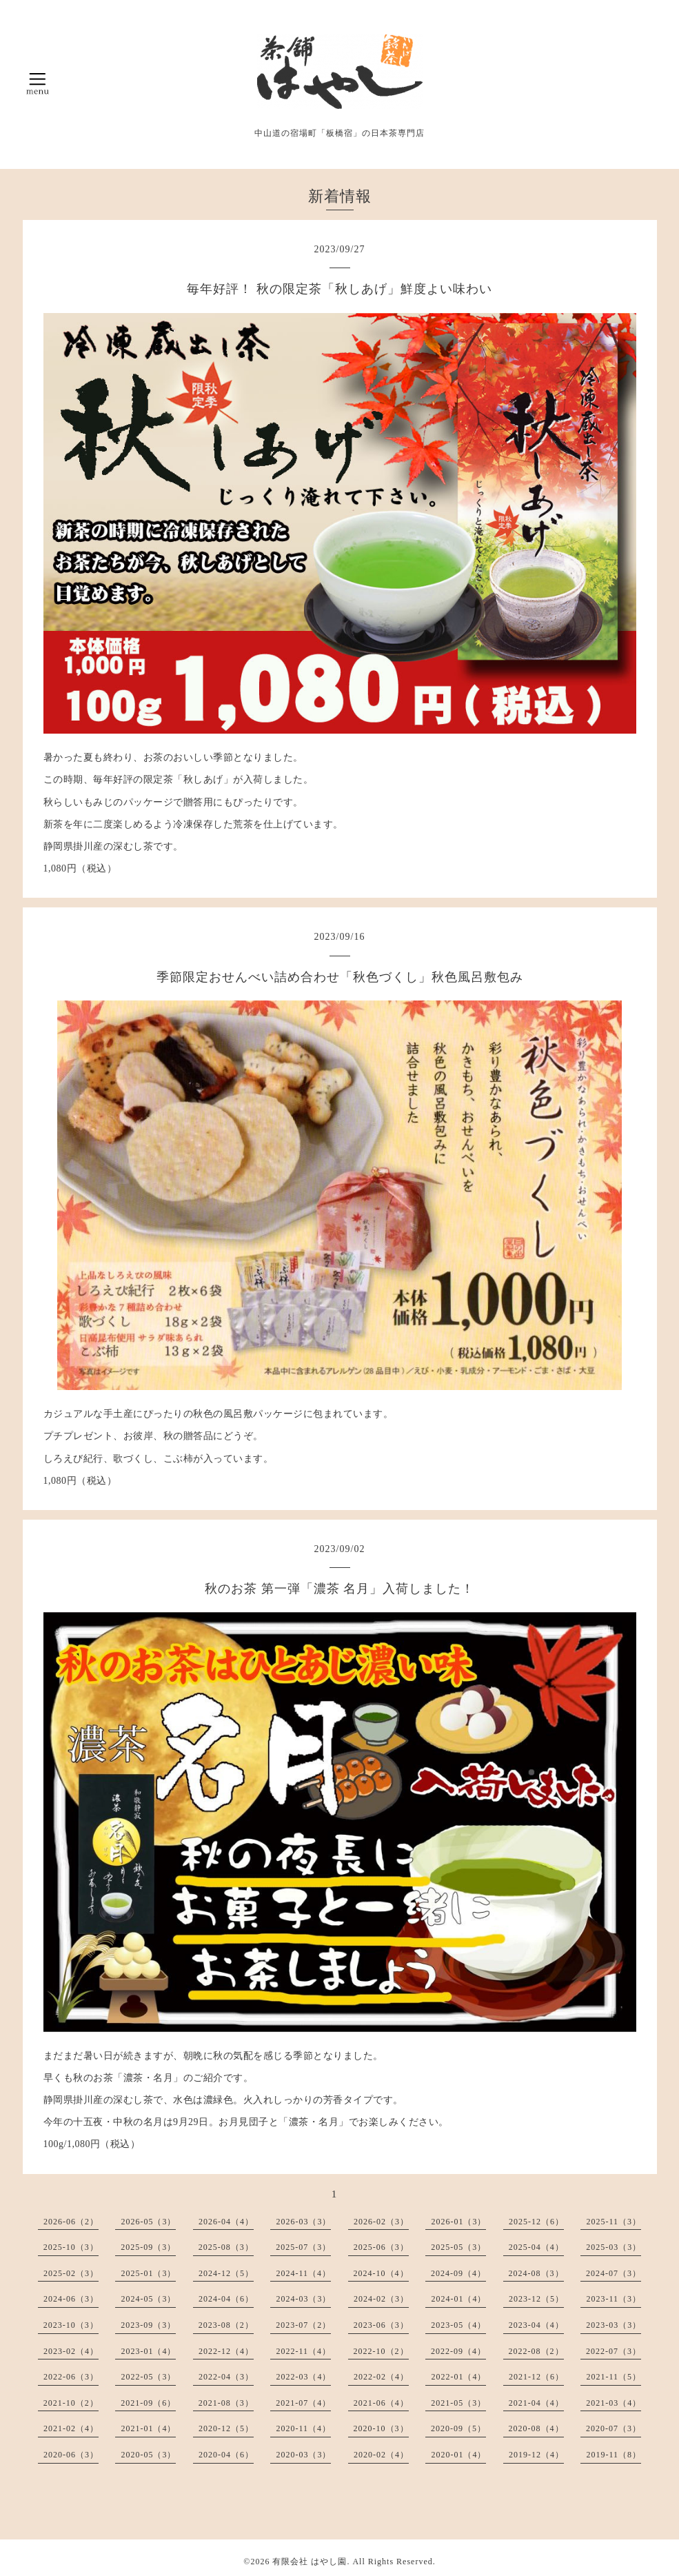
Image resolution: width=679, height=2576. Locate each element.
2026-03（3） (303, 2221)
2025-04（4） (536, 2247)
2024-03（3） (303, 2299)
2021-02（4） (71, 2428)
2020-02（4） (381, 2454)
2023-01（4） (148, 2351)
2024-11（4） (303, 2273)
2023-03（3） (613, 2325)
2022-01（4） (458, 2377)
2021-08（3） (226, 2403)
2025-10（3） (71, 2247)
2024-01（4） (458, 2299)
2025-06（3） (381, 2247)
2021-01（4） (148, 2428)
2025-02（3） (71, 2273)
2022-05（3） (148, 2377)
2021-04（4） (536, 2403)
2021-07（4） (303, 2403)
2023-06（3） (381, 2325)
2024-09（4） (458, 2273)
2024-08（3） (536, 2273)
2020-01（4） (458, 2454)
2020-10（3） (381, 2428)
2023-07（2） (303, 2325)
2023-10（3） (71, 2325)
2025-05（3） (458, 2247)
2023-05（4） (458, 2325)
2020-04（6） (226, 2454)
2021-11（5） (613, 2377)
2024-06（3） (71, 2299)
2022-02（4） (381, 2377)
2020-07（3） (613, 2428)
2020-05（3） (148, 2454)
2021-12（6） (536, 2377)
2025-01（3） (148, 2273)
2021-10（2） (71, 2403)
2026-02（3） (381, 2221)
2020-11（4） (303, 2428)
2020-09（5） (458, 2428)
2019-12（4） (536, 2454)
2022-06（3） (71, 2377)
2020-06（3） (71, 2454)
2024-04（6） (226, 2299)
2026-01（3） (458, 2221)
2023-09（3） (148, 2325)
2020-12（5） (226, 2428)
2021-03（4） (613, 2403)
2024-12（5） (226, 2273)
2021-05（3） (458, 2403)
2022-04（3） (226, 2377)
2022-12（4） (226, 2351)
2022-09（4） (458, 2351)
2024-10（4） (381, 2273)
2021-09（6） (148, 2403)
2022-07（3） (613, 2351)
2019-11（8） (613, 2454)
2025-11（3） (613, 2221)
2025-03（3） (613, 2247)
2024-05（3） (148, 2299)
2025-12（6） (536, 2221)
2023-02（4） (71, 2351)
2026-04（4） (226, 2221)
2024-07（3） (613, 2273)
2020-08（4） (536, 2428)
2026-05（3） (148, 2221)
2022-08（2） (536, 2351)
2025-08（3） (226, 2247)
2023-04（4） (536, 2325)
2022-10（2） (381, 2351)
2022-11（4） (303, 2351)
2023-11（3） (613, 2299)
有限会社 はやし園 (309, 2561)
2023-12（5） (536, 2299)
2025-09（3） (148, 2247)
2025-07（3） (303, 2247)
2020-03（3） (303, 2454)
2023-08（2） (226, 2325)
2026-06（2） (71, 2221)
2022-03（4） (303, 2377)
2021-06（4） (381, 2403)
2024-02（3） (381, 2299)
